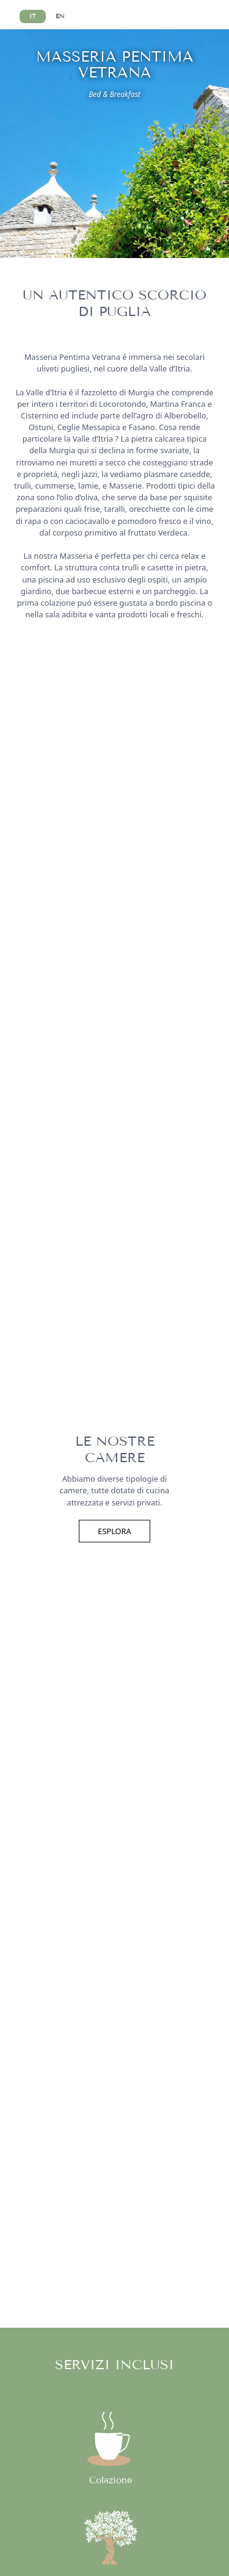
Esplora (114, 1531)
